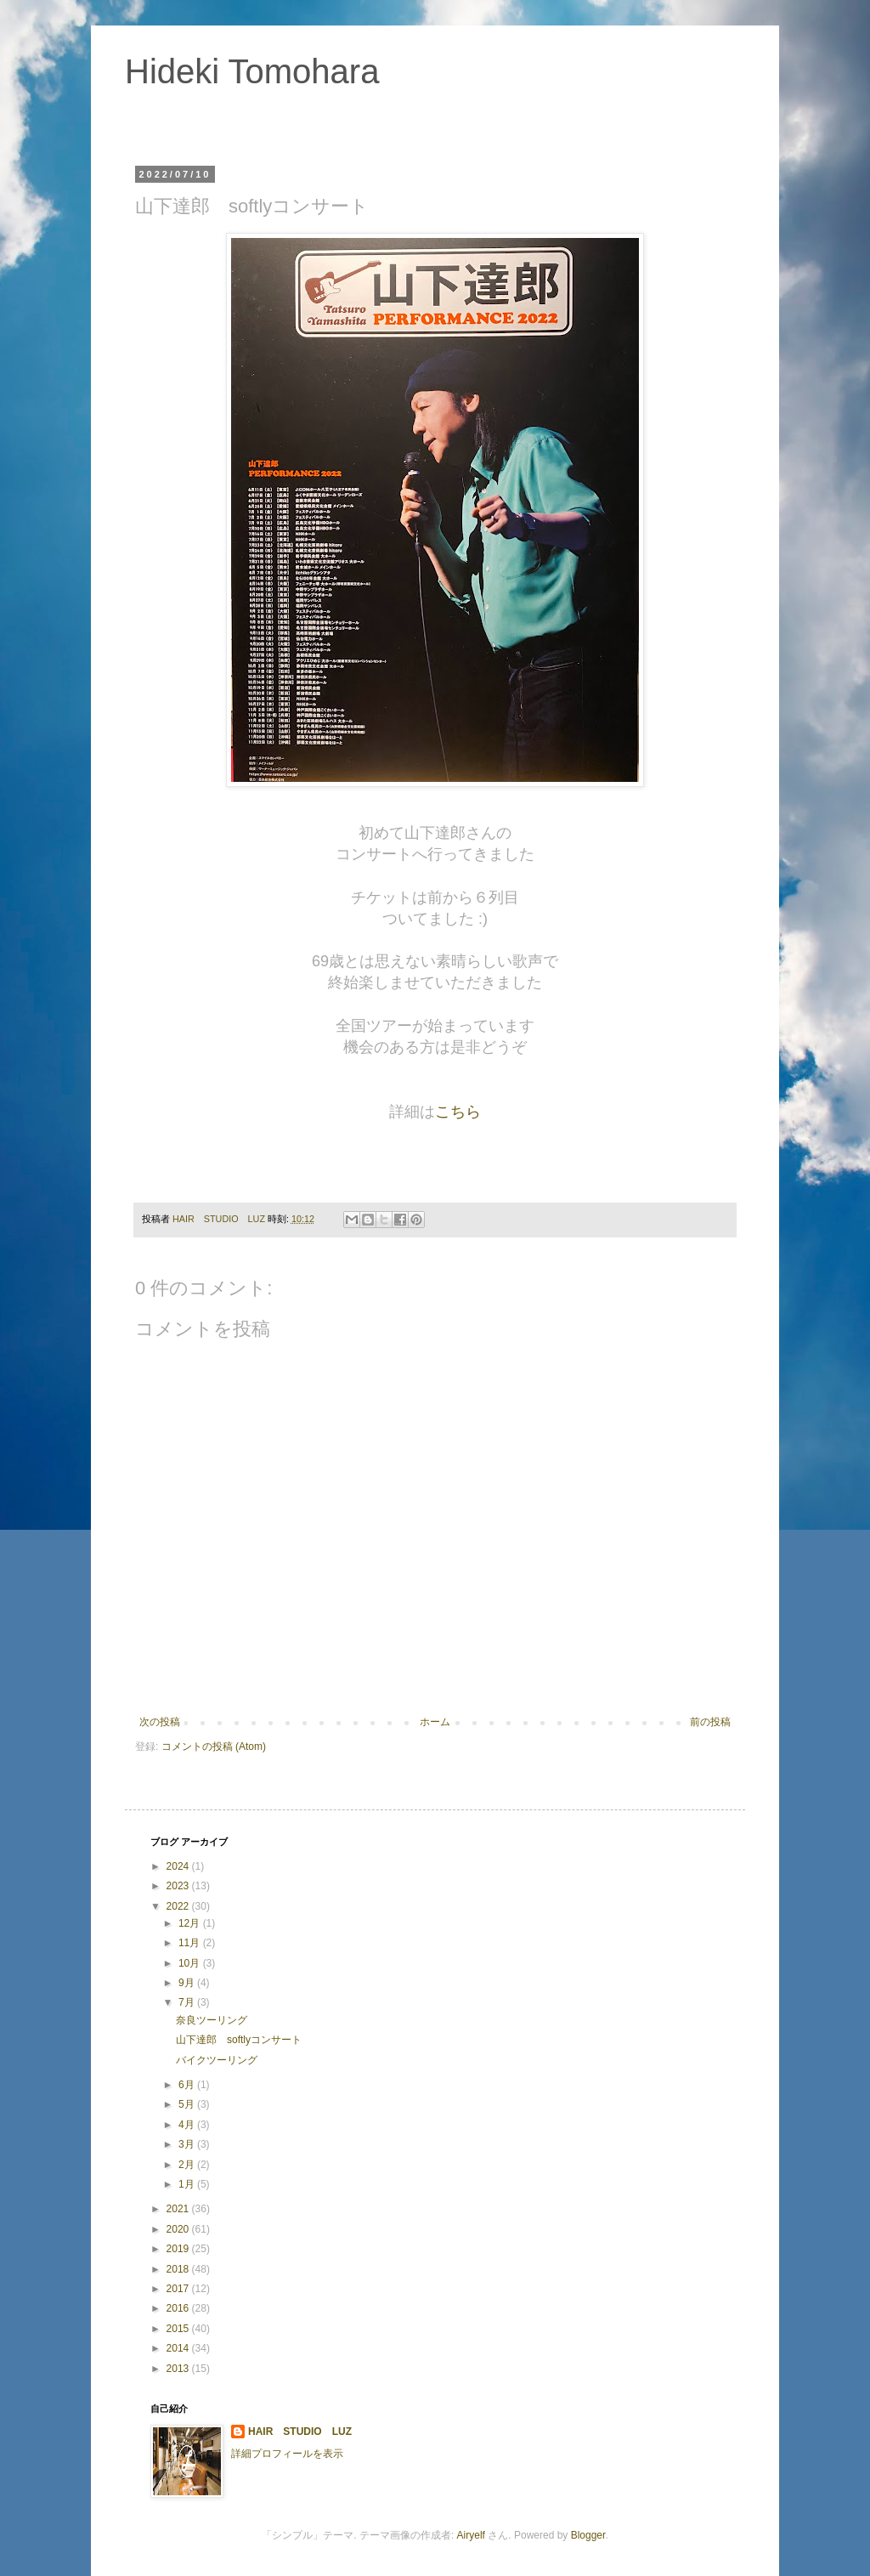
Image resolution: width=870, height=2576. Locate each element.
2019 (179, 2249)
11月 (190, 1943)
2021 (179, 2209)
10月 (190, 1963)
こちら (458, 1111)
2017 (179, 2289)
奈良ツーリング (211, 2020)
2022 (179, 1906)
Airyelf (471, 2535)
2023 (179, 1886)
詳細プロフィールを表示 (287, 2454)
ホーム (435, 1722)
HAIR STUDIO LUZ (300, 2431)
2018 (179, 2269)
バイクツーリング (216, 2060)
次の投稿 (159, 1722)
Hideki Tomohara (252, 71)
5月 (187, 2104)
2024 (179, 1866)
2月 (187, 2165)
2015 (179, 2329)
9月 (187, 1983)
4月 (187, 2125)
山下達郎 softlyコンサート (239, 2040)
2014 (179, 2348)
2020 (179, 2229)
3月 (187, 2144)
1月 (187, 2184)
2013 (179, 2369)
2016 (179, 2308)
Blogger (588, 2535)
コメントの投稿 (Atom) (213, 1746)
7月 (187, 2002)
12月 (190, 1923)
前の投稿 (710, 1722)
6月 (187, 2085)
